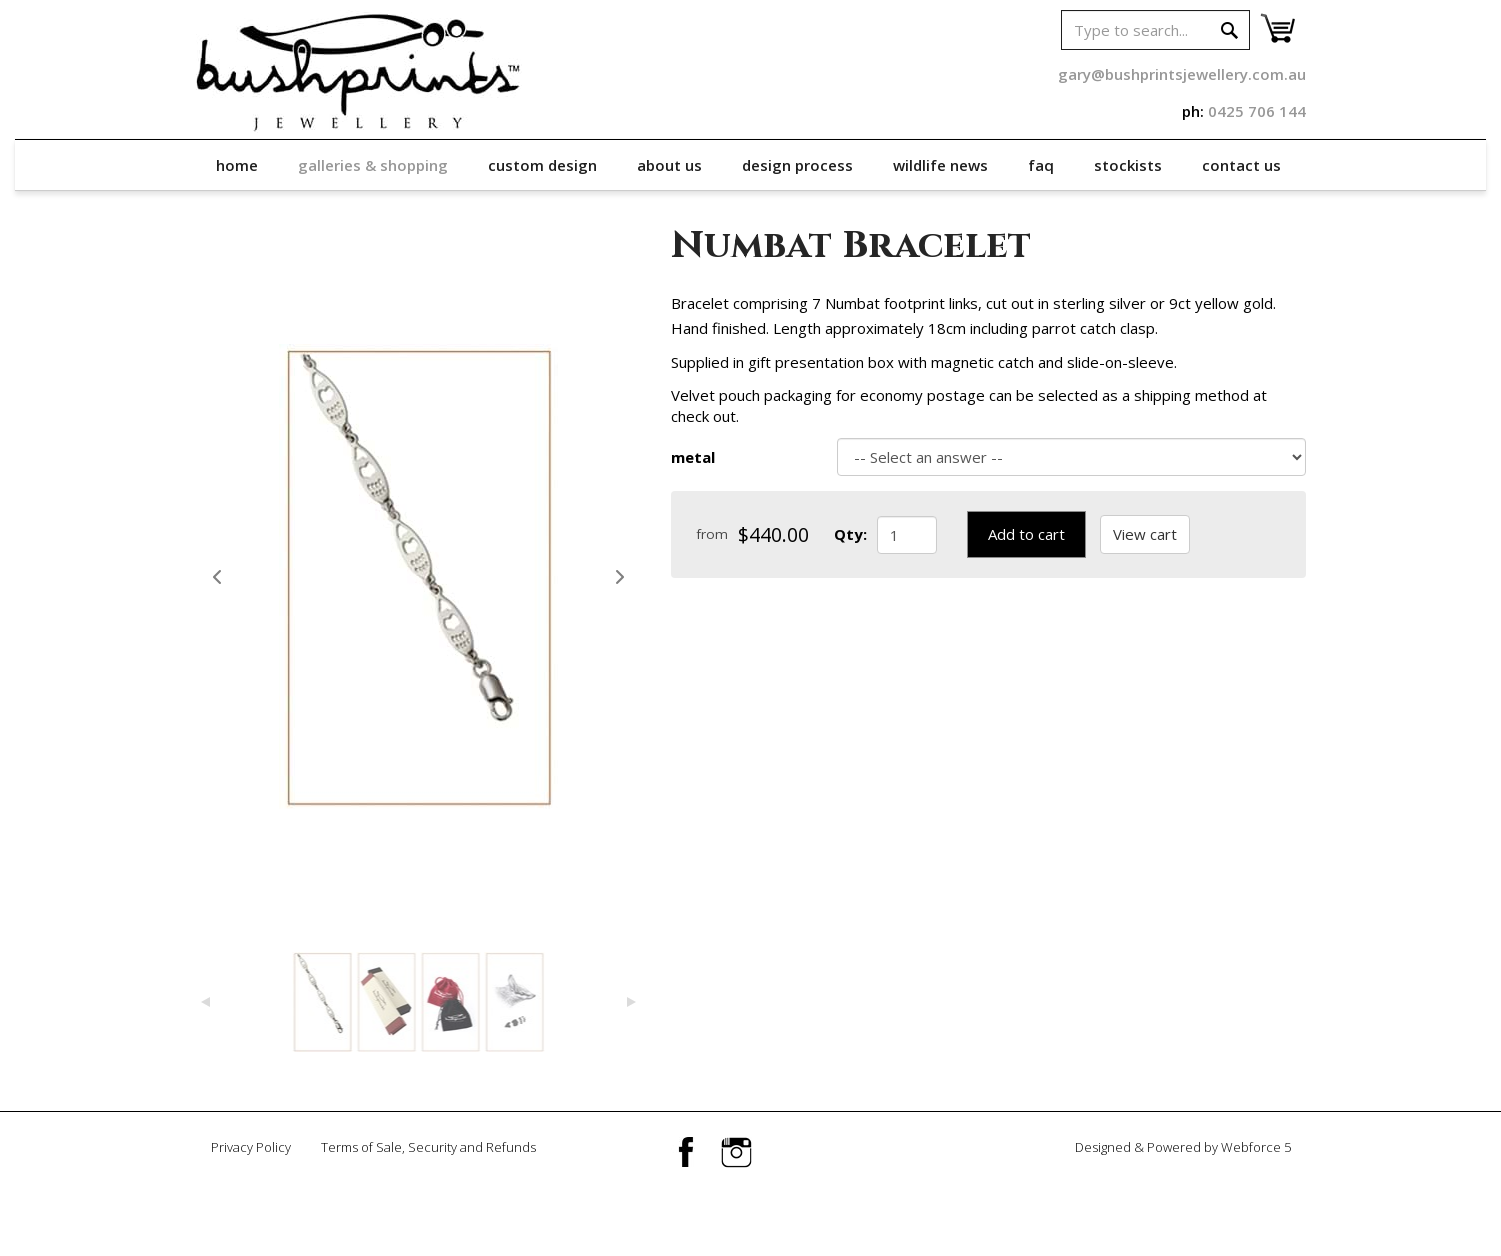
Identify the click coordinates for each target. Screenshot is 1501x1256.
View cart (1145, 534)
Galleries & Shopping (373, 165)
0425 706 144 (1257, 111)
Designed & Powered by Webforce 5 (1183, 1147)
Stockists (1128, 165)
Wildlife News (940, 165)
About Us (669, 165)
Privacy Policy (251, 1147)
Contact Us (1241, 165)
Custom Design (542, 165)
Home (237, 165)
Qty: (850, 534)
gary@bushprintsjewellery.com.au (1182, 74)
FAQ (1041, 165)
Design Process (797, 165)
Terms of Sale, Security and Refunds (428, 1147)
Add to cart (1026, 534)
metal (693, 457)
